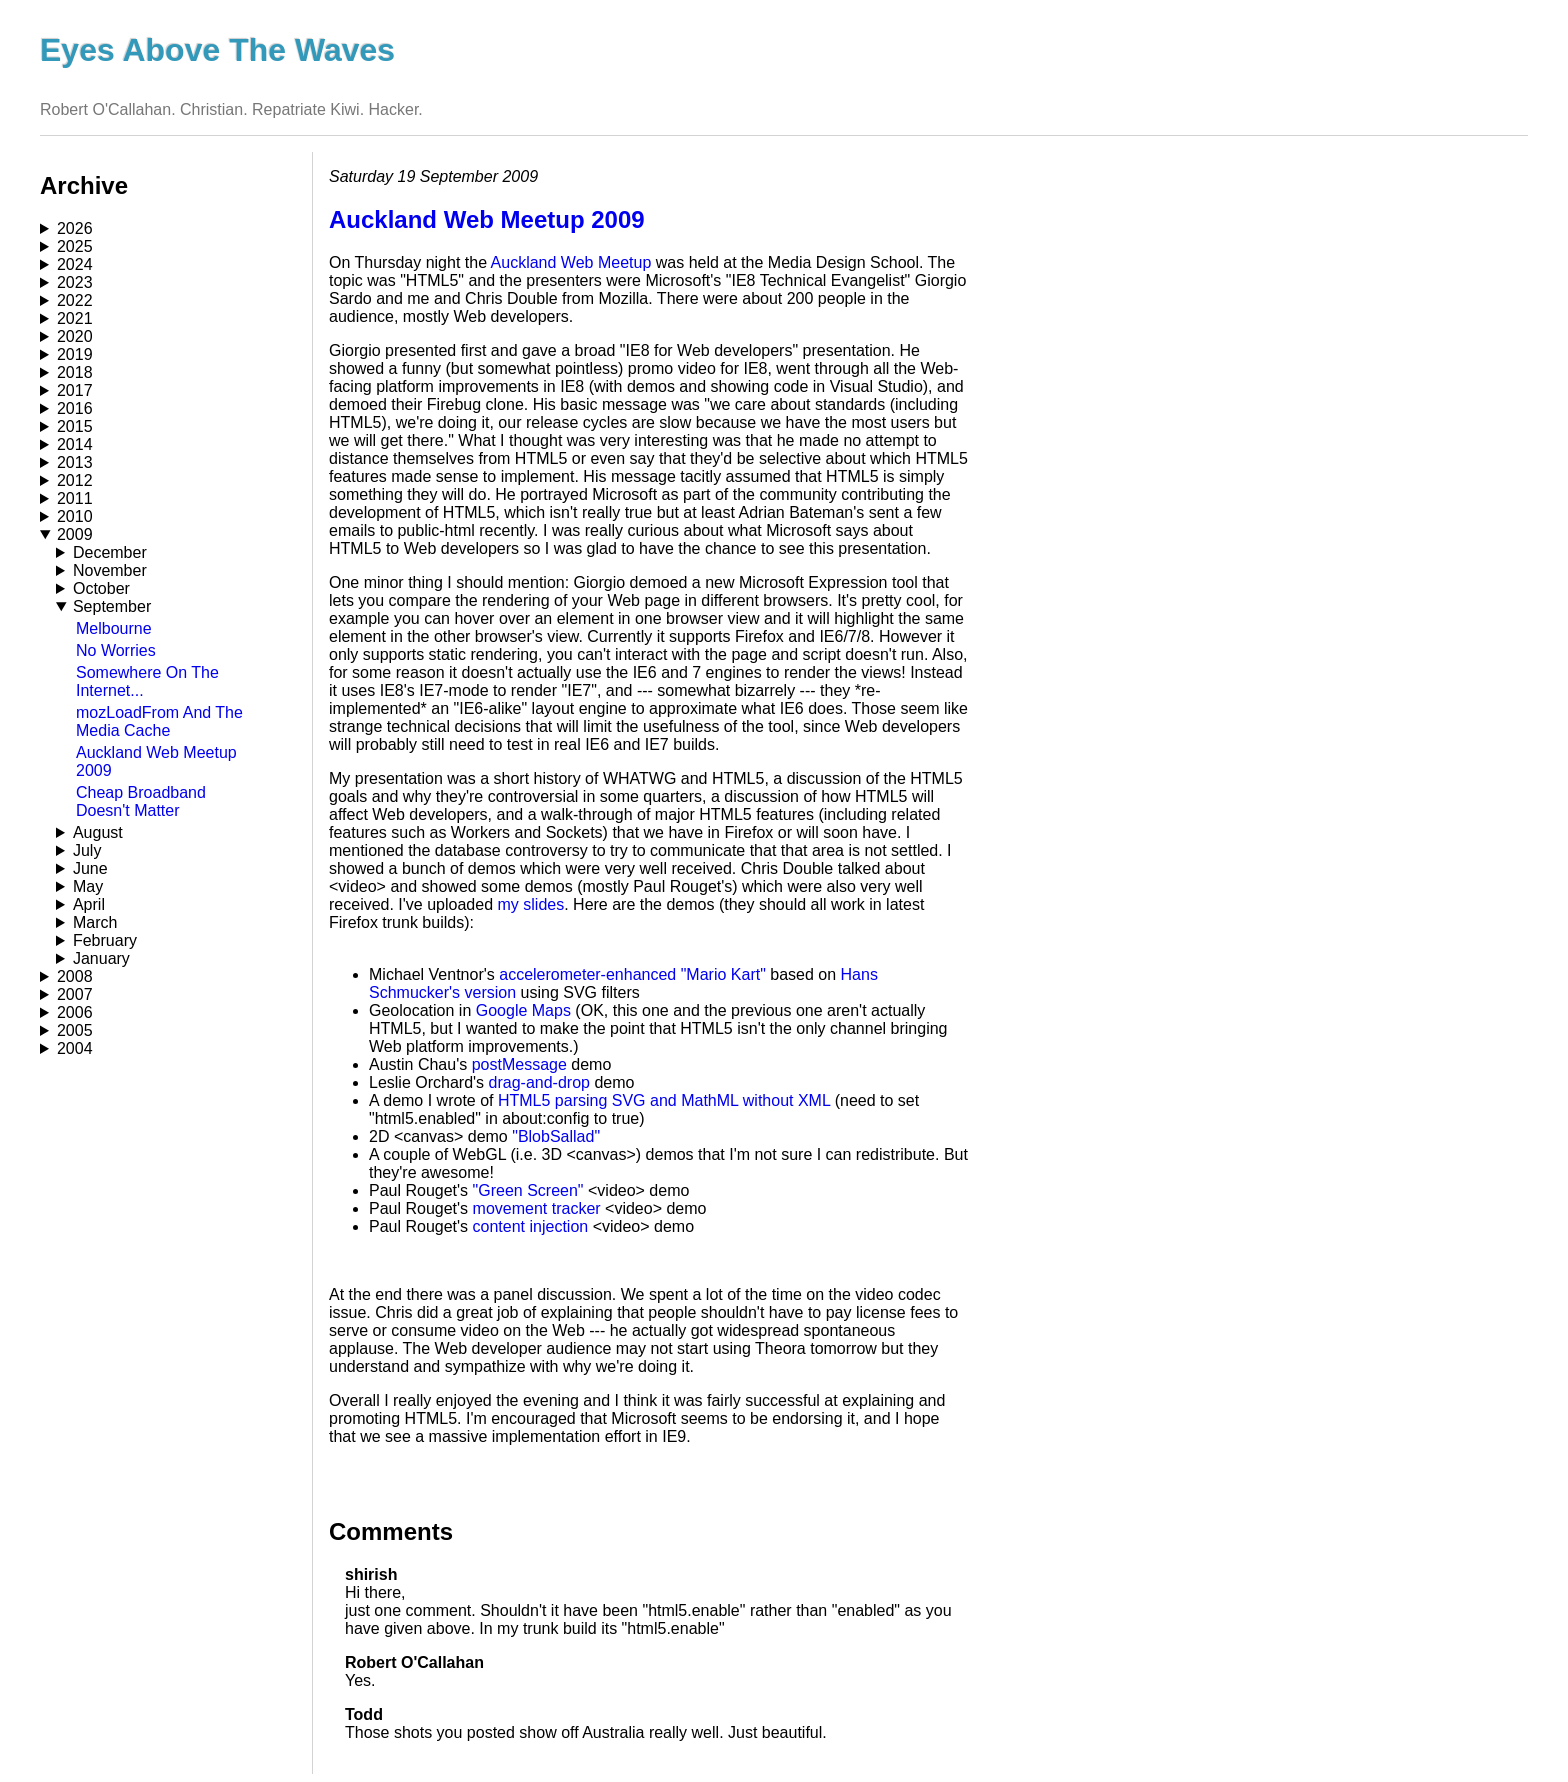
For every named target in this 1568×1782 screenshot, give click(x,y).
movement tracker (537, 1208)
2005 (75, 1030)
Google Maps (523, 1010)
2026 (75, 228)
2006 (75, 1012)
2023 (75, 282)
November (110, 570)
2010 (75, 516)
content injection (531, 1226)
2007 (75, 994)
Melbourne (114, 628)
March (95, 922)
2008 (75, 976)
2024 (75, 264)
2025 (75, 246)
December (110, 552)
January (101, 958)
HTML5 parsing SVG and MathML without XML (664, 1100)
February (105, 940)
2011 (75, 498)
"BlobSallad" (556, 1136)
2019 (75, 354)
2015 (75, 426)
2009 (75, 534)
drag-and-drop (539, 1082)
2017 (75, 390)
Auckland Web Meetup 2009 (487, 219)
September (112, 606)
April (89, 904)
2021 (75, 318)
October (101, 588)
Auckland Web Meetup (571, 262)
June (90, 868)
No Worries (116, 650)
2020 (75, 336)
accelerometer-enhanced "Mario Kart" (632, 974)
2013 (75, 462)
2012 (75, 480)
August (98, 832)
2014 (75, 444)
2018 (75, 372)
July (87, 850)
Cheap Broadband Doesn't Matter (141, 801)
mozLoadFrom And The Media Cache (159, 721)
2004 (75, 1048)
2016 (75, 408)
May (88, 886)
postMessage (519, 1064)
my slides (531, 904)
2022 (75, 300)
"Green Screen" (528, 1190)
